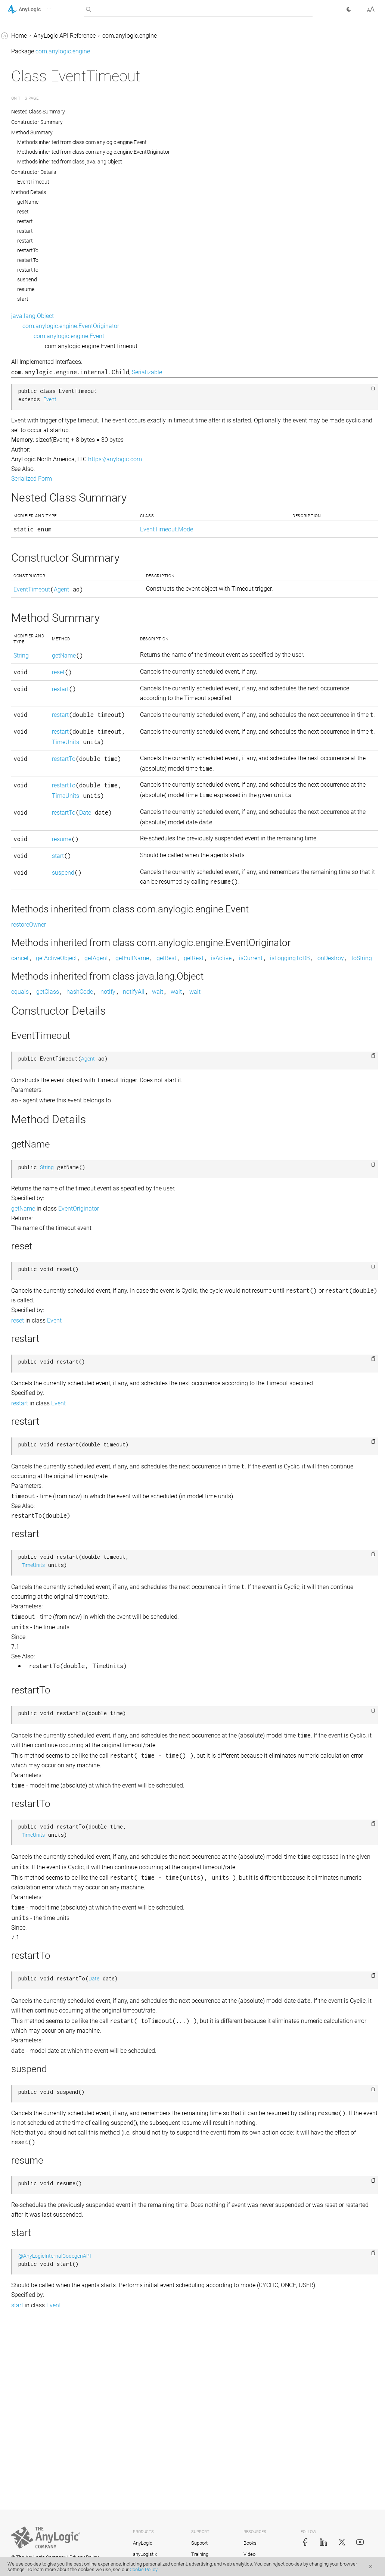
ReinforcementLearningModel (52, 1639)
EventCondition (34, 139)
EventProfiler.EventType (45, 181)
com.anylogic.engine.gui (39, 2250)
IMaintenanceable (37, 877)
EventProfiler (30, 167)
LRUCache (27, 1284)
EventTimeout (32, 210)
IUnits (22, 1047)
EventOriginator (34, 153)
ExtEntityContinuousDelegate (52, 608)
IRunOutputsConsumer (44, 962)
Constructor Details (145, 172)
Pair (19, 1440)
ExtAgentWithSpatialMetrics (50, 527)
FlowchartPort (32, 835)
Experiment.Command (43, 252)
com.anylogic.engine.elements (47, 2221)
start (134, 299)
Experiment (29, 238)
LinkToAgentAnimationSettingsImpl (55, 1180)
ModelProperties (35, 1341)
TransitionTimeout (38, 2009)
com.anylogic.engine (241, 35)
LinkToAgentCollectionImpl (49, 1213)
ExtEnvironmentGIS (39, 664)
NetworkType (31, 1383)
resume (137, 289)
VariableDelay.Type (39, 2164)
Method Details (140, 192)
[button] (38, 9)
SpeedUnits (29, 1819)
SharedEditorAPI (35, 1791)
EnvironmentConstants (44, 111)
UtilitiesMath (31, 2094)
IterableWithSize (35, 1033)
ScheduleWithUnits (39, 1720)
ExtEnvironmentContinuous (50, 636)
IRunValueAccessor (39, 976)
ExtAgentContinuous (41, 456)
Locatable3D (30, 1270)
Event (21, 125)
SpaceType (28, 1805)
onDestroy (215, 1067)
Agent (173, 589)
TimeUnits (27, 1938)
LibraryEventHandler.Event (48, 1132)
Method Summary (144, 132)
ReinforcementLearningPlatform (53, 1658)
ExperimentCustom (39, 295)
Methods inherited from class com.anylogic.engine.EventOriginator (205, 152)
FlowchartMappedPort (43, 820)
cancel (131, 1057)
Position (25, 1511)
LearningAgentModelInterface (52, 1090)
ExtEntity (25, 593)
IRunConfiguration (38, 934)
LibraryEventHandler (40, 1118)
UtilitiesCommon (36, 2065)
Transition (27, 1952)
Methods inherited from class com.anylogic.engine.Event (194, 142)
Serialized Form (143, 478)
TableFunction (33, 1847)
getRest (278, 1057)
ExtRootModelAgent (40, 721)
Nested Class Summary (150, 112)
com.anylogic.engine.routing (44, 2512)
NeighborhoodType (39, 1369)
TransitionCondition (40, 1966)
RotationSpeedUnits (40, 1677)
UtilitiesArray (31, 2037)
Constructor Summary (149, 122)
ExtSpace (26, 735)
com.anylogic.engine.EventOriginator (182, 326)
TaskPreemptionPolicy (43, 1923)
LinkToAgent (30, 1146)
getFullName (244, 1057)
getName (139, 202)
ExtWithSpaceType (38, 764)
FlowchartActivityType (43, 792)
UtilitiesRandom (35, 2108)
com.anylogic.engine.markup (45, 2264)
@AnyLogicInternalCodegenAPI (166, 2394)
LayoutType (29, 1061)
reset (135, 212)
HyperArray (28, 863)
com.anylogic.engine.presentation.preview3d (55, 2493)
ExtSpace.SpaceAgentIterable (52, 749)
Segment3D (29, 1776)
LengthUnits (30, 1104)
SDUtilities (27, 1748)
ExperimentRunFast (40, 414)
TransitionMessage (39, 1980)
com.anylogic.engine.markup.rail (50, 2350)
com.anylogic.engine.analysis (46, 2179)
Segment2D (29, 1762)
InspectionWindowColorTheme (54, 891)
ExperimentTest (34, 442)
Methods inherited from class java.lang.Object (181, 162)
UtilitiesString (31, 2136)
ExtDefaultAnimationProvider (52, 579)
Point (21, 1482)
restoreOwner (140, 1012)
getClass (159, 1101)
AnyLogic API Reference (177, 35)
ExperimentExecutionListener (52, 309)
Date (168, 882)
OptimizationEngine (40, 1411)
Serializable (259, 372)
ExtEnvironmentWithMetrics (50, 707)
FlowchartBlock (34, 806)
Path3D (24, 1468)
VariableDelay (32, 2150)
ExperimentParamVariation (49, 376)
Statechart (27, 1833)
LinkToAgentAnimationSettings (55, 1161)
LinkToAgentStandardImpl (48, 1241)
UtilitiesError (30, 2079)
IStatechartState (35, 1019)
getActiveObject (168, 1057)
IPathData (27, 905)
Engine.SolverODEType (44, 68)
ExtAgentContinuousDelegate (52, 470)
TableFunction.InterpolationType (55, 1866)
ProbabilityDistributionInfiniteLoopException (54, 1582)
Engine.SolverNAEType (44, 54)
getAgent (208, 1057)
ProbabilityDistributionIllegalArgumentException (54, 1558)
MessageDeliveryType (42, 1298)
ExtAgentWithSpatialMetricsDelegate (55, 546)
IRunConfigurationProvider (49, 948)
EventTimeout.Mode (40, 224)
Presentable (29, 1539)
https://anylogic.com (227, 459)
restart (137, 221)
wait (269, 1101)
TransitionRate (33, 1994)
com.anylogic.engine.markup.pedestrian (55, 2307)
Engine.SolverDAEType (43, 40)
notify (219, 1101)
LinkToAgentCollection (43, 1199)
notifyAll (246, 1101)
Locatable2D (30, 1255)
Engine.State (30, 82)
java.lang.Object (144, 315)
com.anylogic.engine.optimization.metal (55, 2431)
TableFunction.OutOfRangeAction (55, 1890)
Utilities (24, 2023)
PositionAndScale (37, 1525)
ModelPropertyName (41, 1355)
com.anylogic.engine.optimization (52, 2412)
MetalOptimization (38, 1312)
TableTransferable (38, 1909)
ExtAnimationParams (42, 565)
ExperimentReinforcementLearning (55, 395)
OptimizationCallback (42, 1397)
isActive (333, 1057)
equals (132, 1101)
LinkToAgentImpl (36, 1227)
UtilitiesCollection (37, 2051)
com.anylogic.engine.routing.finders (54, 2540)
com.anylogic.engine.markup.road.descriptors (54, 2369)
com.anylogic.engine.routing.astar (52, 2526)
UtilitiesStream (33, 2122)
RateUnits (27, 1601)
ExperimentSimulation (43, 428)
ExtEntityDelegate (37, 622)
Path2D (24, 1454)
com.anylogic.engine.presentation (51, 2473)
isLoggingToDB (174, 1067)
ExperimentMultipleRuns (46, 323)
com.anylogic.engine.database (47, 2207)
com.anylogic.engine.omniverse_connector (55, 2393)
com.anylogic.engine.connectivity (51, 2193)
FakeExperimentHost (41, 778)
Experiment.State (36, 267)
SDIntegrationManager (43, 1734)
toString (246, 1067)
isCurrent (135, 1067)
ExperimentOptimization (46, 361)
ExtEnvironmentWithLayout (50, 693)
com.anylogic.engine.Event (181, 336)
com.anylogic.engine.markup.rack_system (54, 2331)
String (133, 655)
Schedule (26, 1705)
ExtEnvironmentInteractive (48, 679)
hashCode (191, 1101)
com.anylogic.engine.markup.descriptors (54, 2283)
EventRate (27, 196)
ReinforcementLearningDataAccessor (54, 1620)
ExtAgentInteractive (39, 513)
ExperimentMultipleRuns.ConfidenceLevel (54, 342)
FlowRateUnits (33, 849)
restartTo (139, 250)
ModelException (35, 1326)
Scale (21, 1691)
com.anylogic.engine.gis (39, 2235)
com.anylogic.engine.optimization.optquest (54, 2455)
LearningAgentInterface (44, 1076)
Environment (30, 96)
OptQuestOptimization (43, 1426)
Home (131, 35)
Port (19, 1497)
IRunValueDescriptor (41, 991)
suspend (139, 279)
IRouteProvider (33, 920)
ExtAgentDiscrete (36, 484)
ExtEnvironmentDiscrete (45, 650)
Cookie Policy (143, 2569)
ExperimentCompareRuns (47, 281)
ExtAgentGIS (30, 499)
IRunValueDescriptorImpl (46, 1005)
